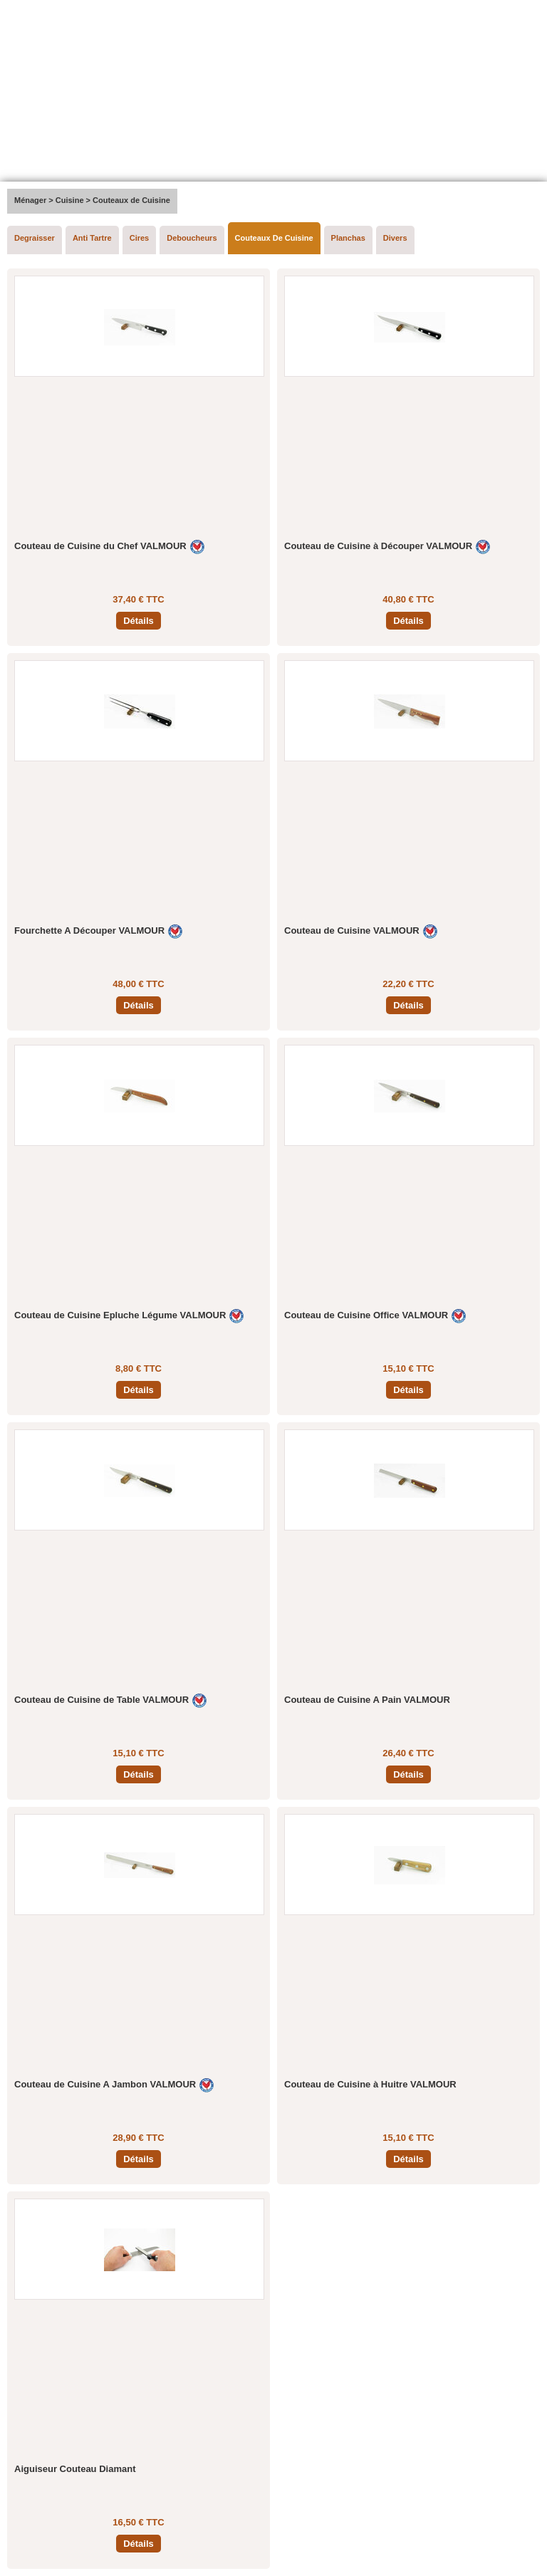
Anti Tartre (92, 238)
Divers (395, 238)
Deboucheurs (192, 238)
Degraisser (34, 238)
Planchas (348, 238)
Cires (140, 238)
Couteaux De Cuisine (274, 238)
